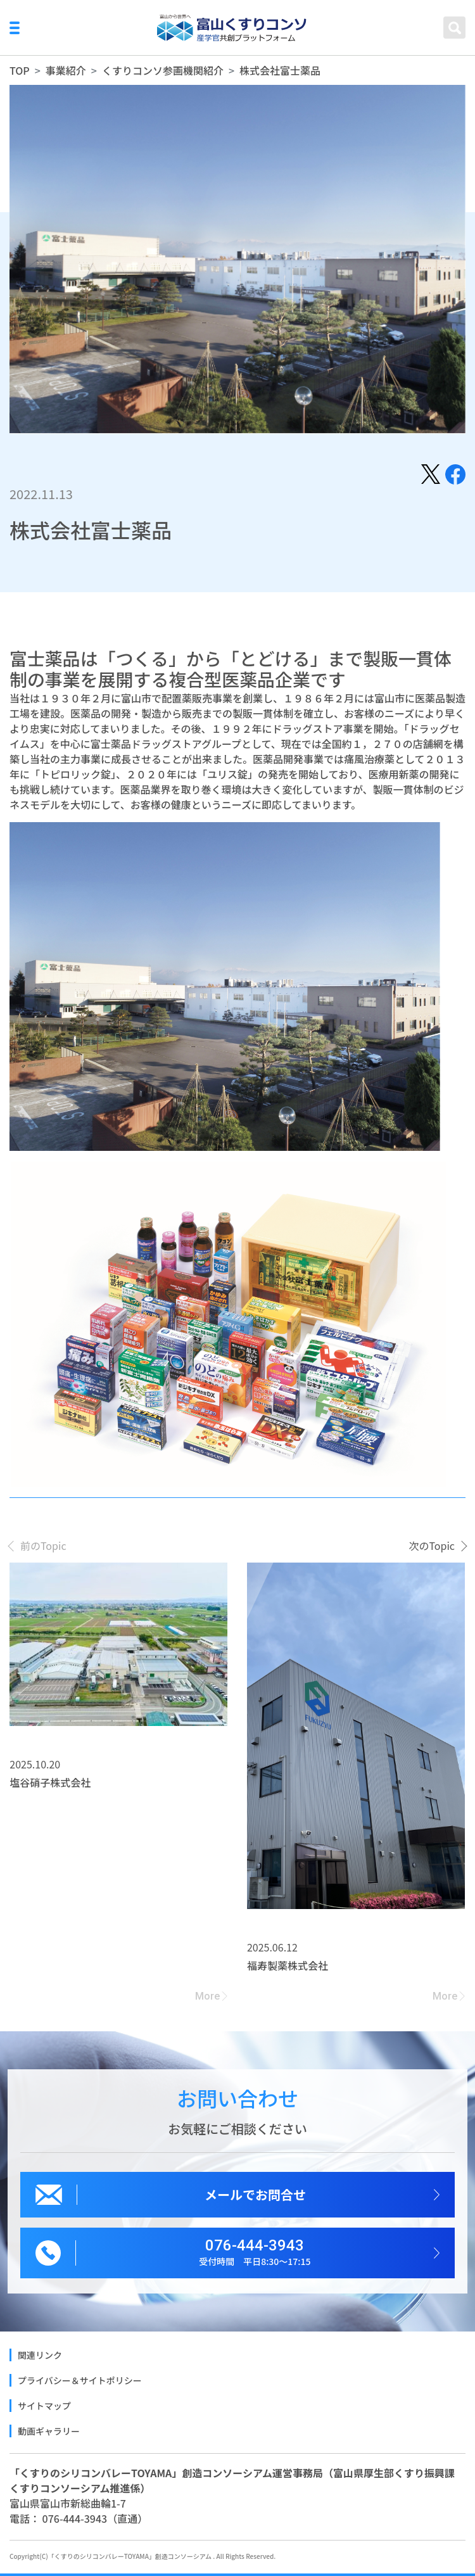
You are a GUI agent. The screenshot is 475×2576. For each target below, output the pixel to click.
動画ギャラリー (49, 2431)
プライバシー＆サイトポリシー (80, 2380)
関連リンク (40, 2355)
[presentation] (38, 1545)
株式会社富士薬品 (279, 70)
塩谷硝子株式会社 (50, 1782)
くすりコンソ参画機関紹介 (163, 70)
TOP (20, 70)
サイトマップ (44, 2405)
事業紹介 (66, 70)
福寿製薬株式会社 (287, 1965)
